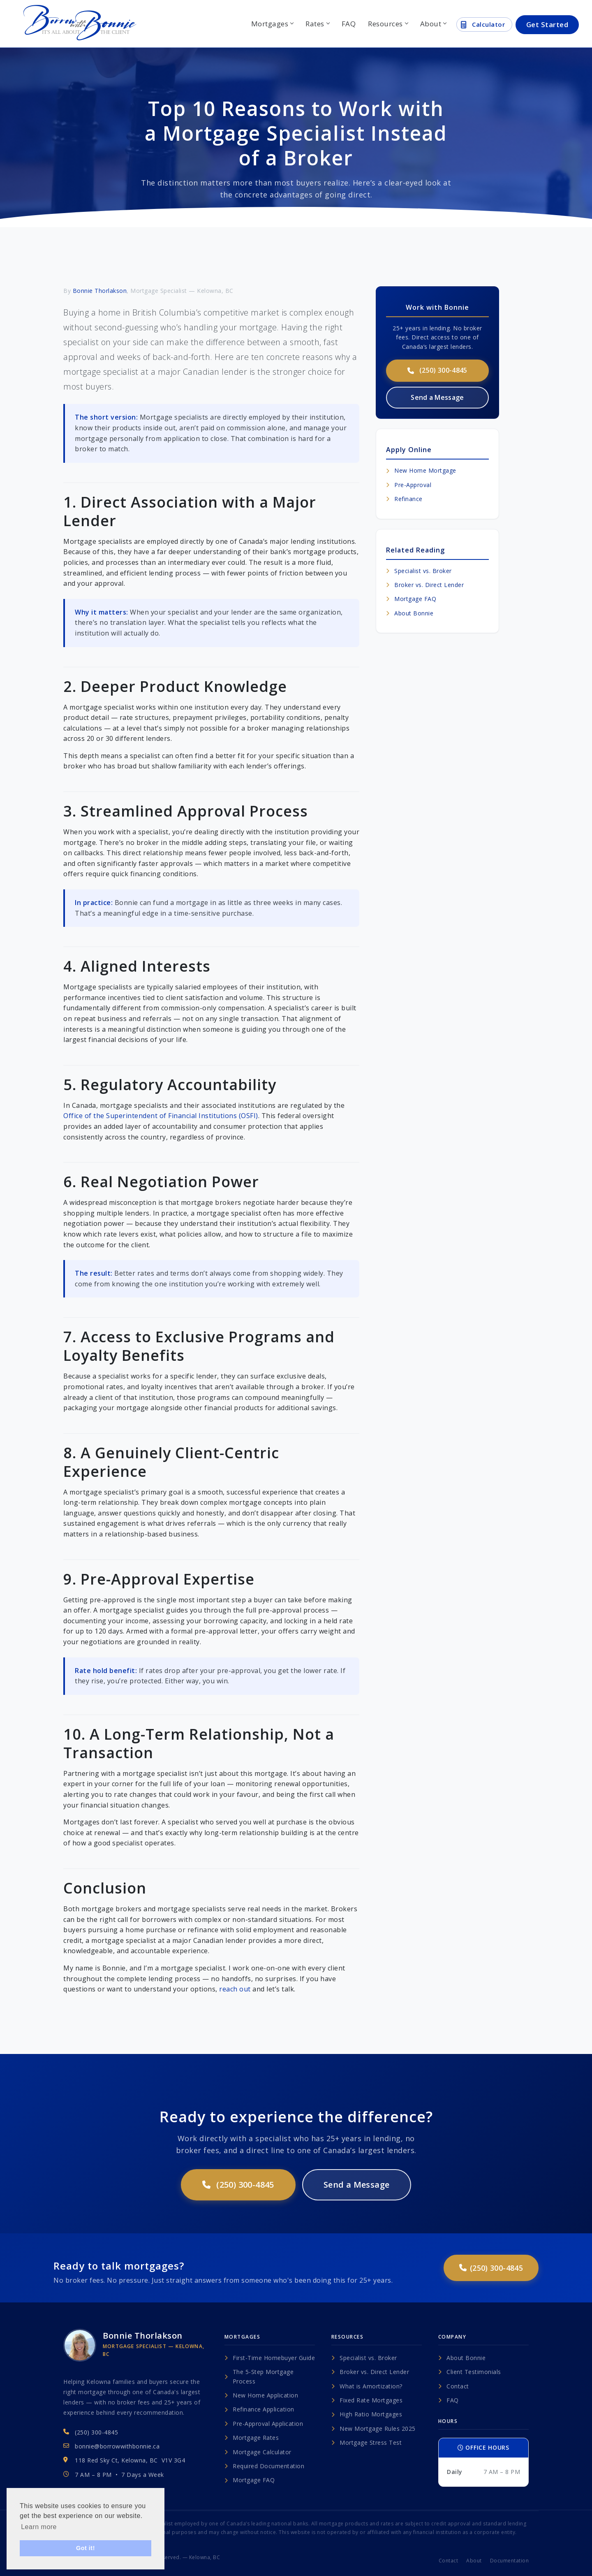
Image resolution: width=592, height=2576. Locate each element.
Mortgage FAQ (411, 599)
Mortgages (272, 23)
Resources (388, 23)
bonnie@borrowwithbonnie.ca (117, 2446)
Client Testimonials (469, 2372)
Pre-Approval (408, 485)
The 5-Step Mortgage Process (259, 2376)
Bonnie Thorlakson (100, 291)
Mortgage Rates (251, 2437)
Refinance (404, 499)
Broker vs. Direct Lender (425, 585)
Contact (453, 2386)
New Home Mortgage (421, 470)
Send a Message (437, 397)
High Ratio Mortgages (366, 2414)
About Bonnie (409, 613)
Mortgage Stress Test (366, 2442)
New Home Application (261, 2395)
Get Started (547, 24)
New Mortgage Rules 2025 (373, 2428)
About (433, 23)
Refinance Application (259, 2409)
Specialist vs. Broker (419, 571)
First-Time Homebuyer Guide (269, 2358)
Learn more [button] (39, 2526)
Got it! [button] (85, 2548)
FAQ (349, 23)
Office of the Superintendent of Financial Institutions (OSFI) (160, 1115)
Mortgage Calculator (257, 2452)
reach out (235, 1988)
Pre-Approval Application (263, 2423)
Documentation (509, 2560)
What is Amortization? (366, 2386)
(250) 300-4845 (437, 370)
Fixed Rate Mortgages (366, 2400)
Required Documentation (264, 2466)
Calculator (483, 24)
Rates (317, 23)
